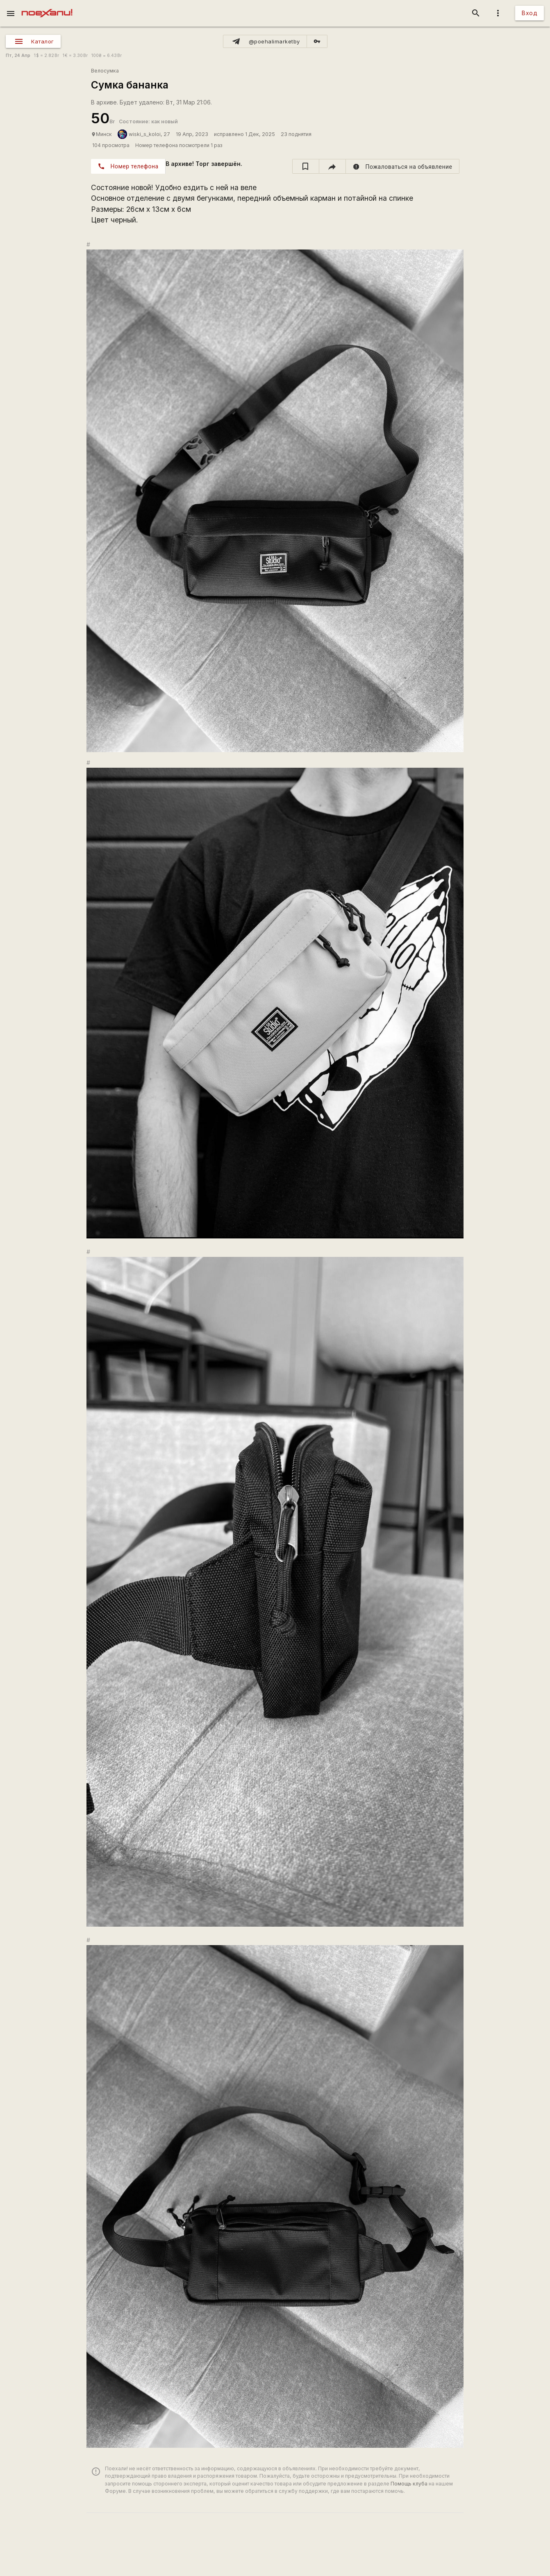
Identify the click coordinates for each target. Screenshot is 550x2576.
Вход (529, 12)
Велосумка (105, 71)
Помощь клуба (409, 2484)
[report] (402, 166)
